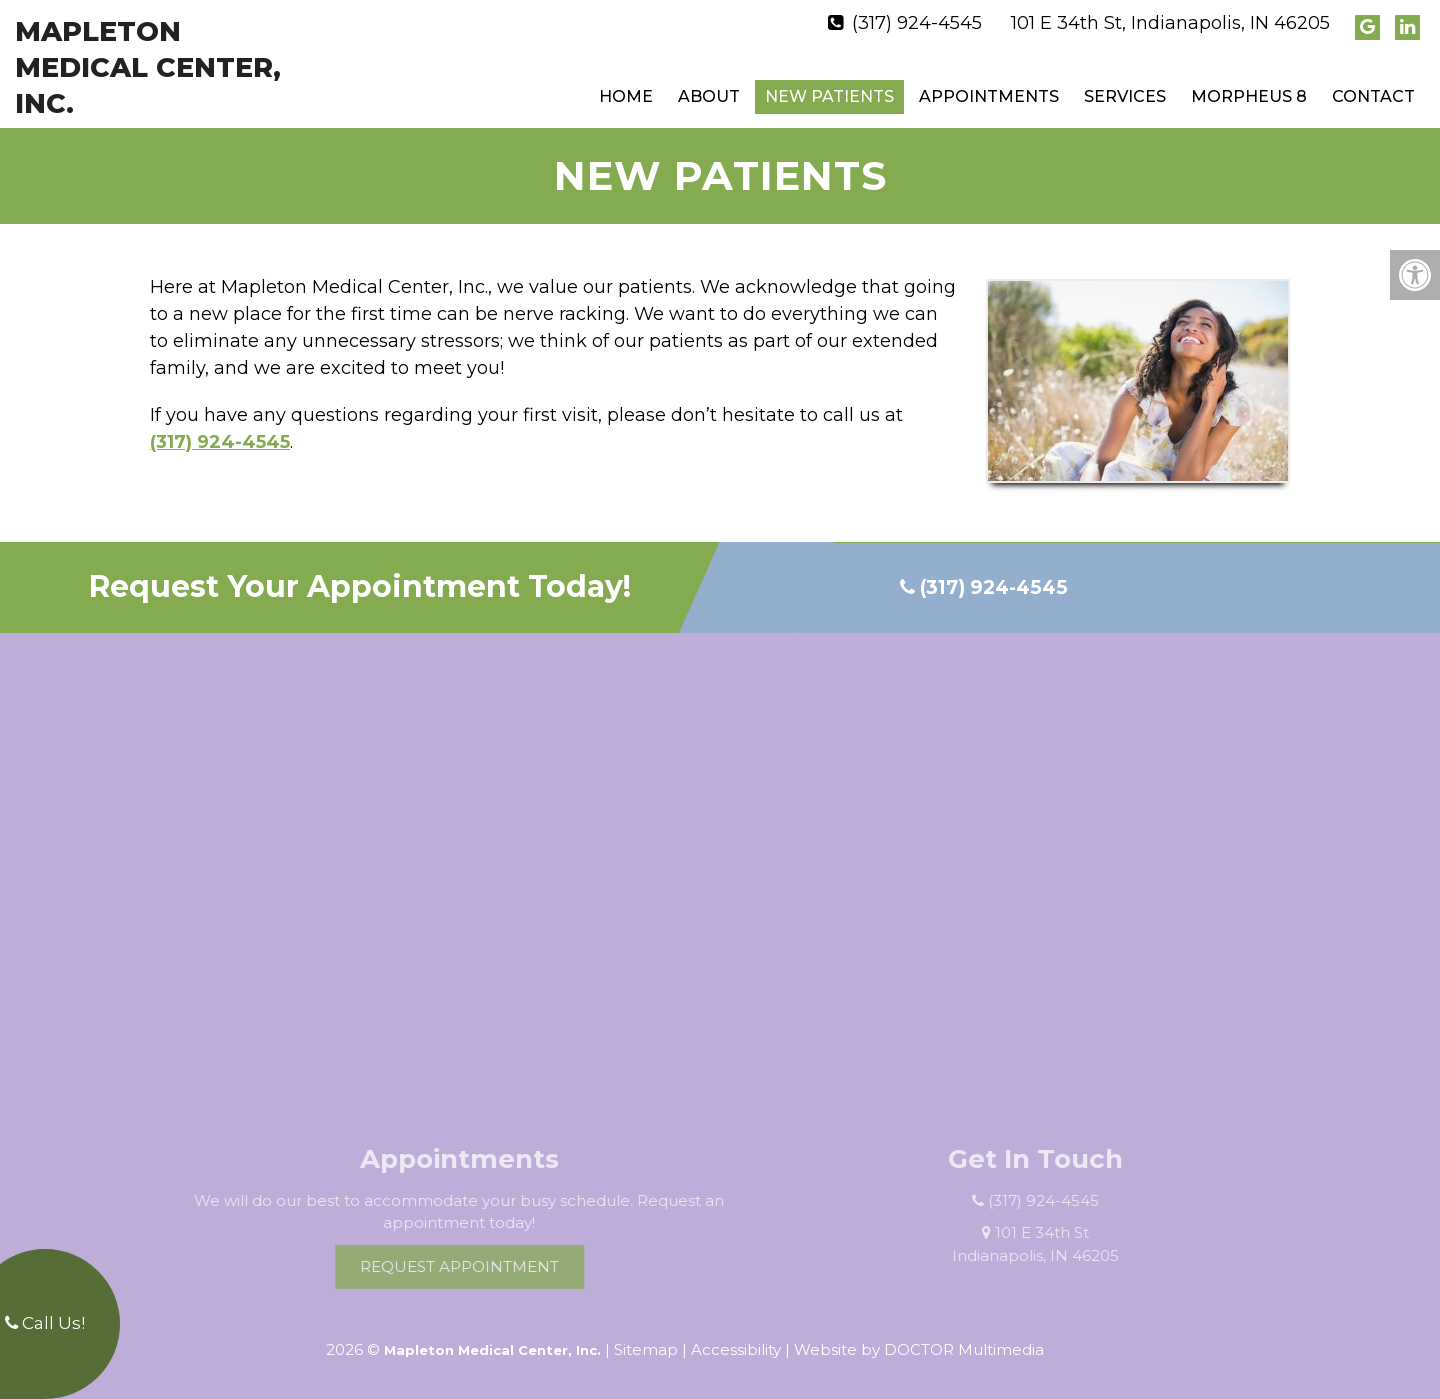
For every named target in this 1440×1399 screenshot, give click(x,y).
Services (1125, 96)
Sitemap (646, 1349)
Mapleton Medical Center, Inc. (148, 67)
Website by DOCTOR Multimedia (919, 1349)
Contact (1373, 96)
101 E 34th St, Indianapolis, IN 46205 (1170, 23)
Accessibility (736, 1349)
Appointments (989, 96)
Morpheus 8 (1249, 96)
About (709, 96)
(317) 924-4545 (917, 23)
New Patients (829, 96)
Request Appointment (480, 1266)
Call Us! (45, 1323)
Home (626, 96)
